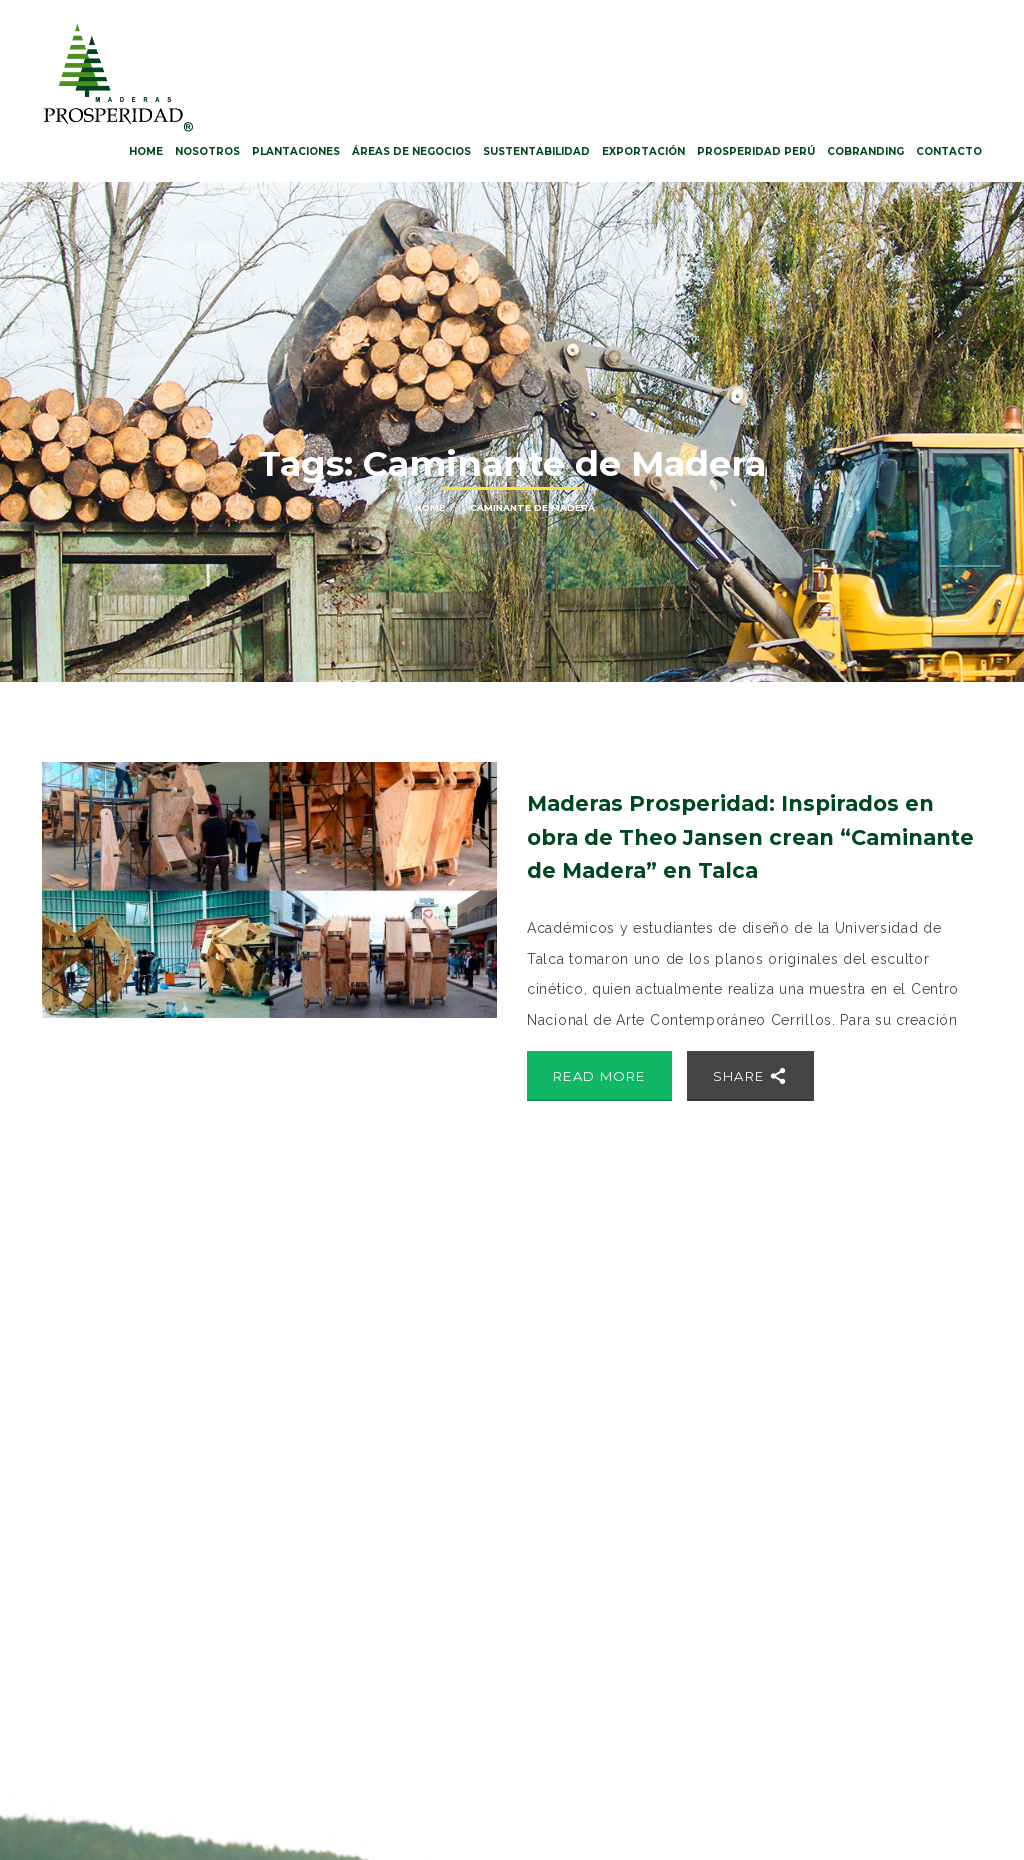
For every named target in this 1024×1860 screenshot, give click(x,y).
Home (430, 507)
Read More (599, 1076)
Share (750, 1076)
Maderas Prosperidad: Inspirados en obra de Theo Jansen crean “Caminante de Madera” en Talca (750, 837)
